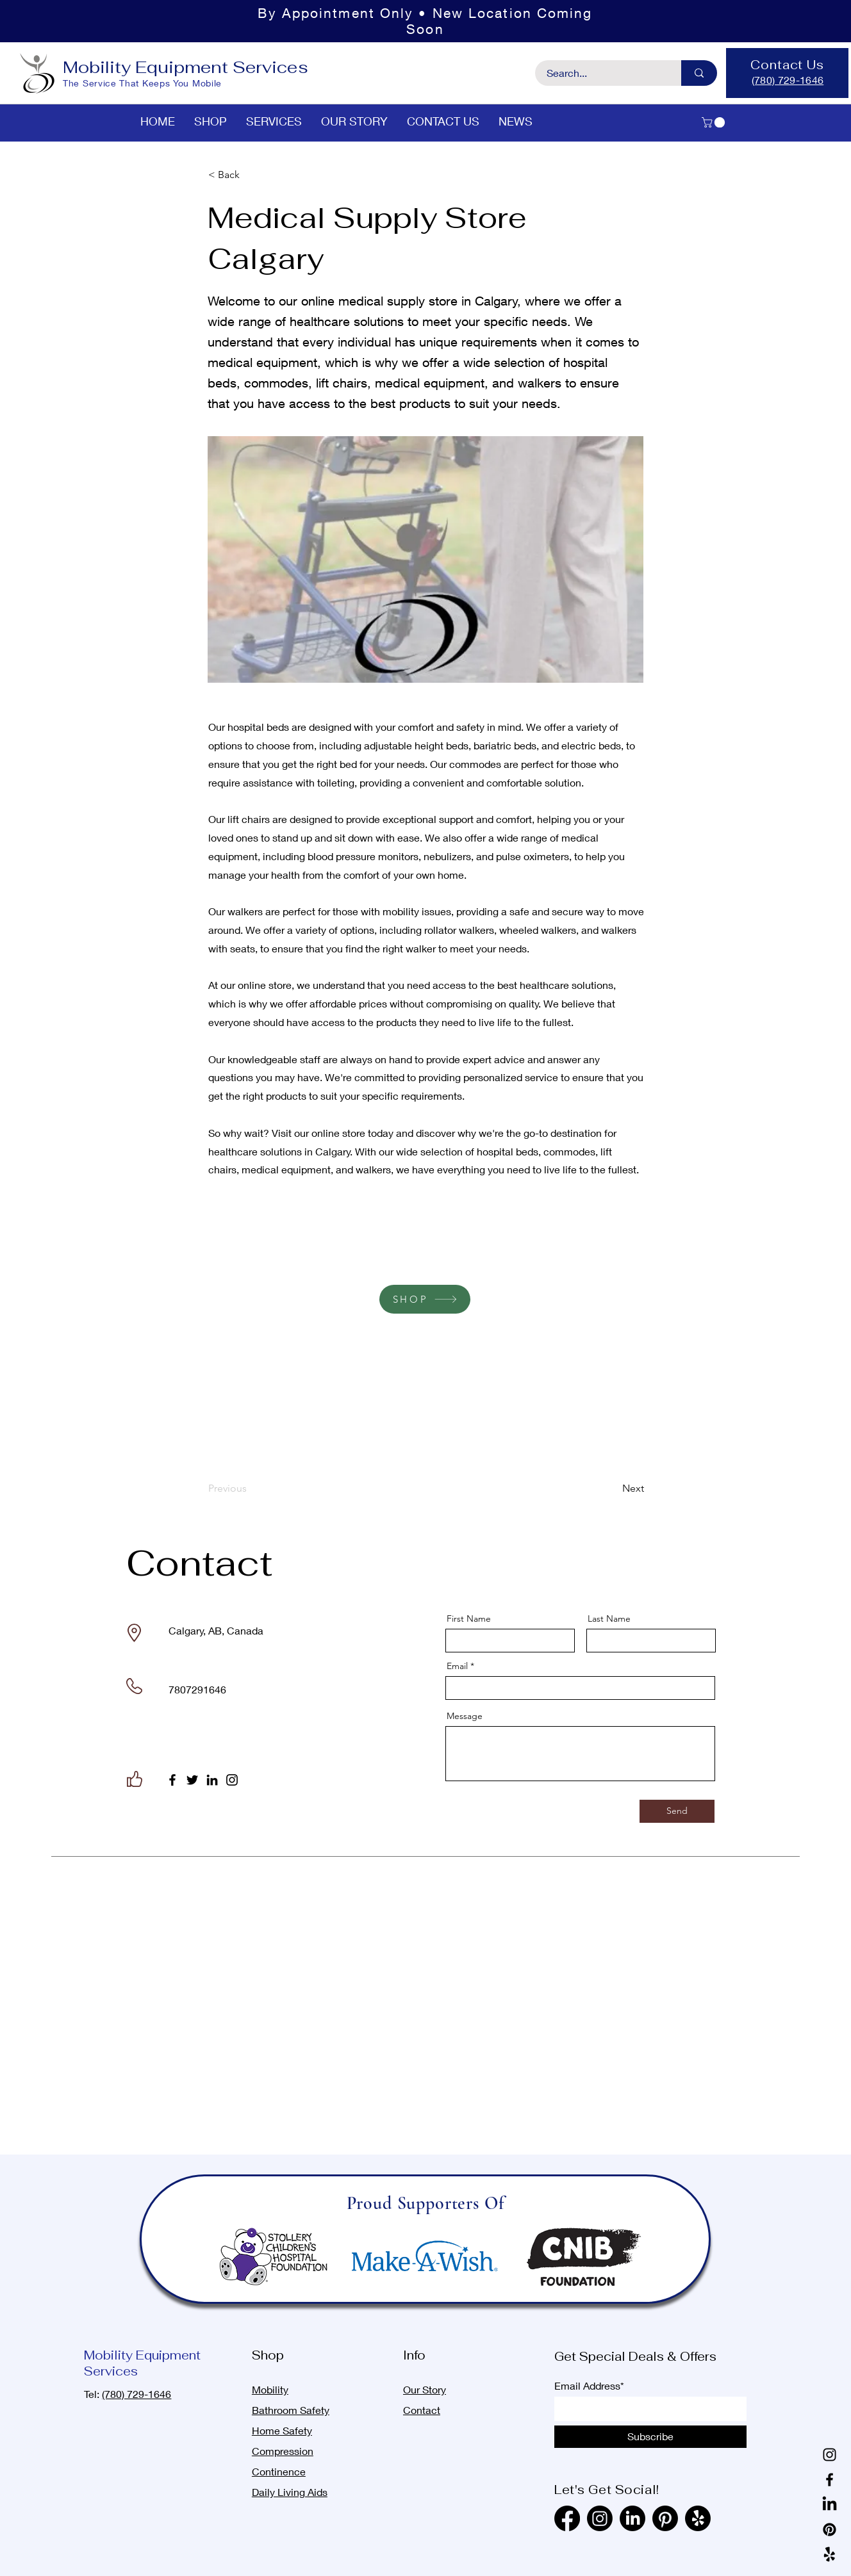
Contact (421, 2410)
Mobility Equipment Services (185, 67)
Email (457, 1665)
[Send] (677, 1811)
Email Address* (589, 2386)
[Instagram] (232, 1780)
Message (465, 1715)
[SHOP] (424, 1299)
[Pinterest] (829, 2529)
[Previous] (250, 1489)
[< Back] (250, 175)
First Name (469, 1618)
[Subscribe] (650, 2436)
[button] (714, 122)
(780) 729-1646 (136, 2394)
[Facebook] (172, 1780)
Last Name (609, 1618)
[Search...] (600, 73)
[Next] (612, 1489)
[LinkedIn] (212, 1780)
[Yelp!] (829, 2554)
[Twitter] (192, 1780)
